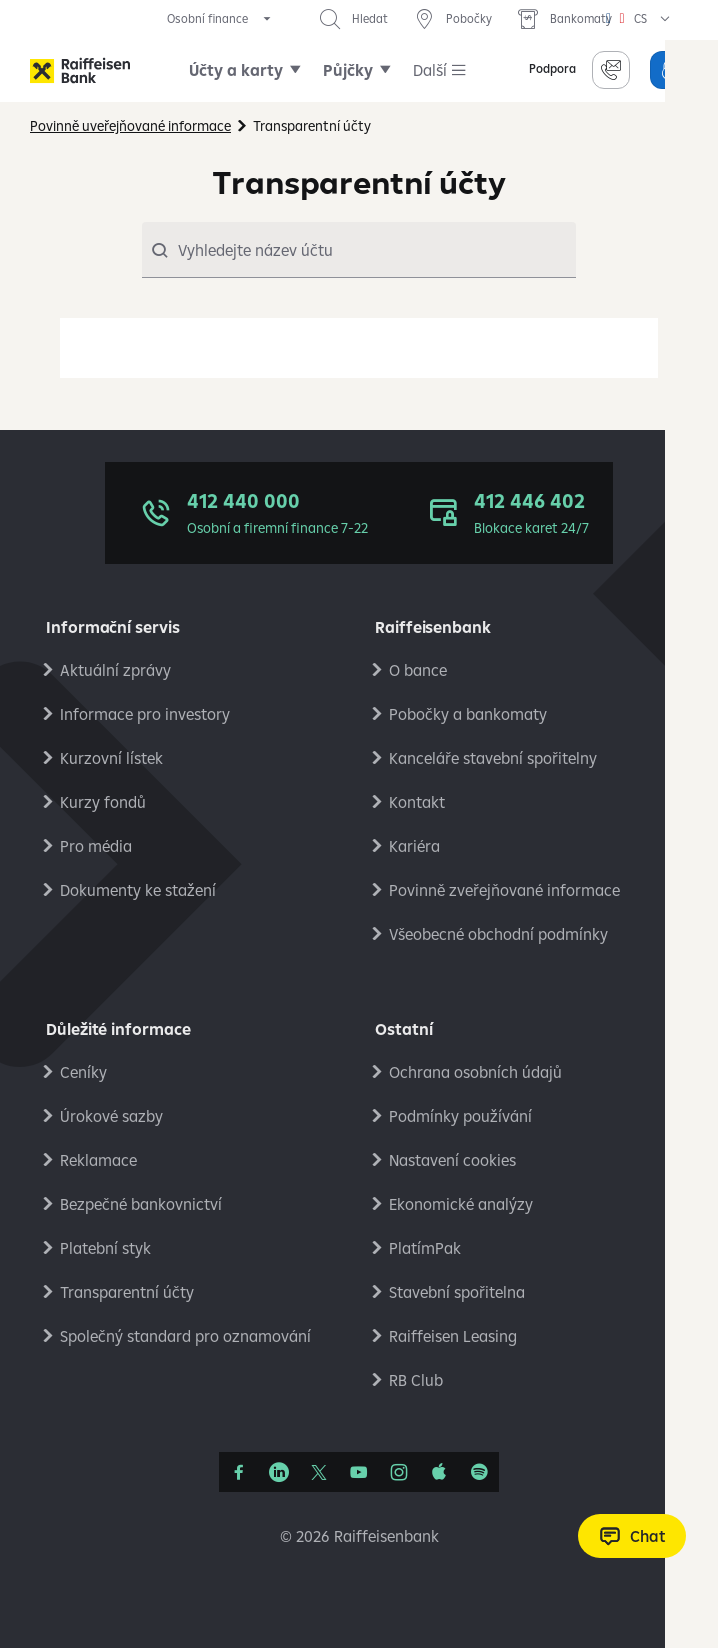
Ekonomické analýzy (461, 1204)
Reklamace (98, 1160)
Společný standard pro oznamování (185, 1336)
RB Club (416, 1380)
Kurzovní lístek (111, 758)
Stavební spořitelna (457, 1292)
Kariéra (414, 846)
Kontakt (417, 802)
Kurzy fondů (103, 802)
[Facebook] (239, 1472)
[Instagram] (399, 1472)
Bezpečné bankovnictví (141, 1204)
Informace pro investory (145, 714)
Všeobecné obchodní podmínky (498, 934)
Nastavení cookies (452, 1160)
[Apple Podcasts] (439, 1472)
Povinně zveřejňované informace (504, 890)
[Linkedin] (279, 1472)
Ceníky (83, 1072)
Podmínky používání (460, 1116)
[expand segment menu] (220, 19)
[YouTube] (359, 1472)
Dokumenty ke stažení (138, 890)
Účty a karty (236, 70)
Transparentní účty (127, 1292)
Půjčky (348, 70)
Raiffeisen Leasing (453, 1336)
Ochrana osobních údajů (475, 1072)
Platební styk (105, 1248)
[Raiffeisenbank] (80, 70)
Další (430, 70)
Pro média (96, 846)
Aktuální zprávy (115, 670)
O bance (418, 670)
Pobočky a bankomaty (468, 714)
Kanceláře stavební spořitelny (493, 758)
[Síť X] (319, 1472)
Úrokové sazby (111, 1116)
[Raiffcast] (479, 1472)
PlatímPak (425, 1248)
